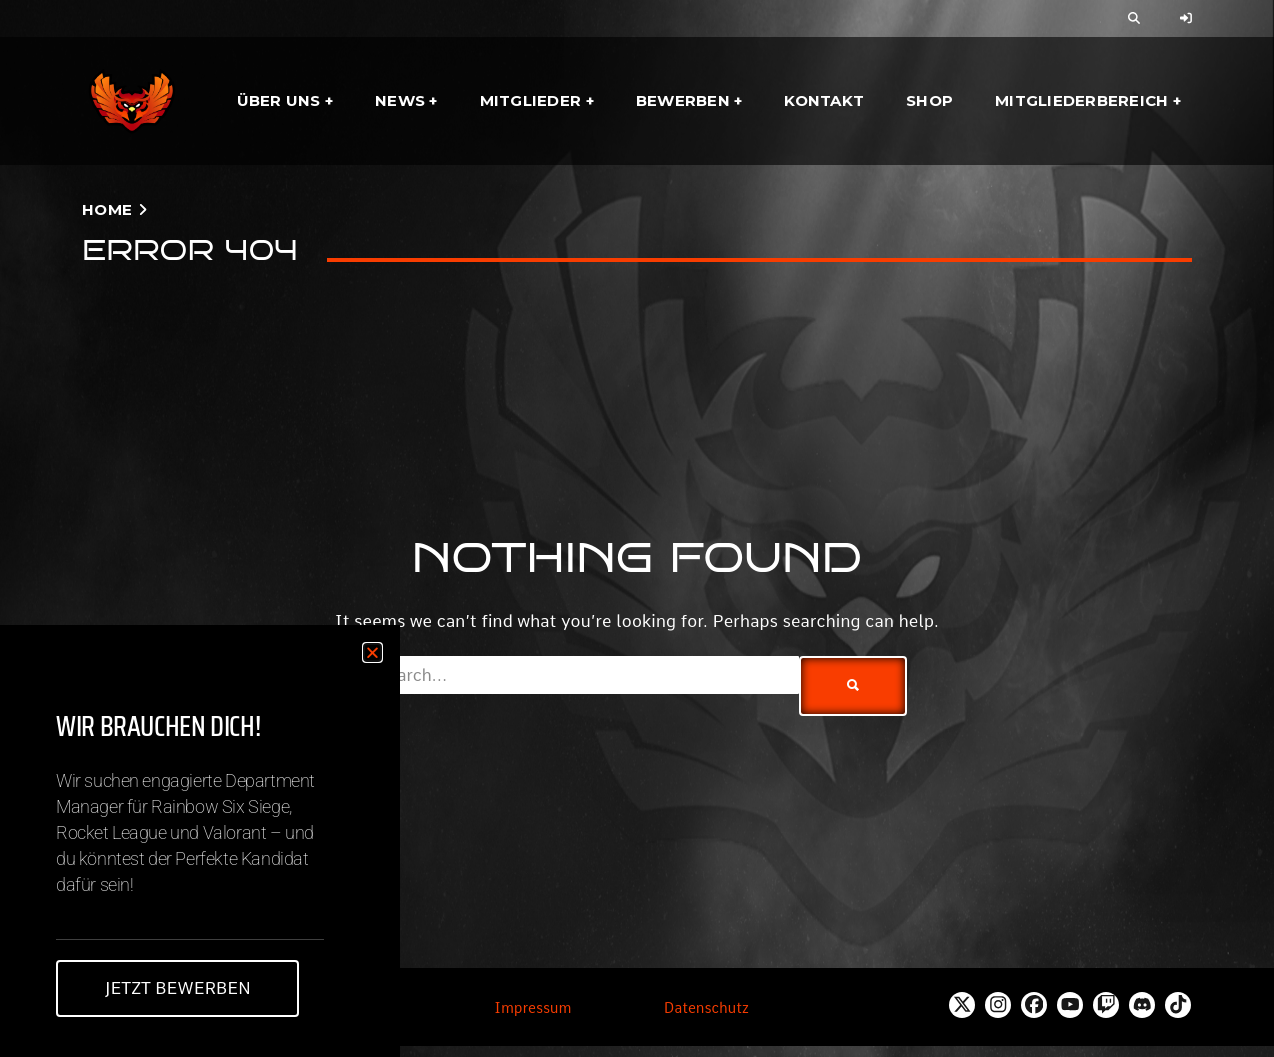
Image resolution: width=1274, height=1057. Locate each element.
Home (107, 209)
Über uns (279, 100)
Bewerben (683, 100)
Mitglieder (531, 100)
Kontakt (824, 100)
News (400, 100)
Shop (929, 100)
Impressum (532, 1008)
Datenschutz (706, 1008)
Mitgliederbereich (1081, 100)
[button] (372, 652)
